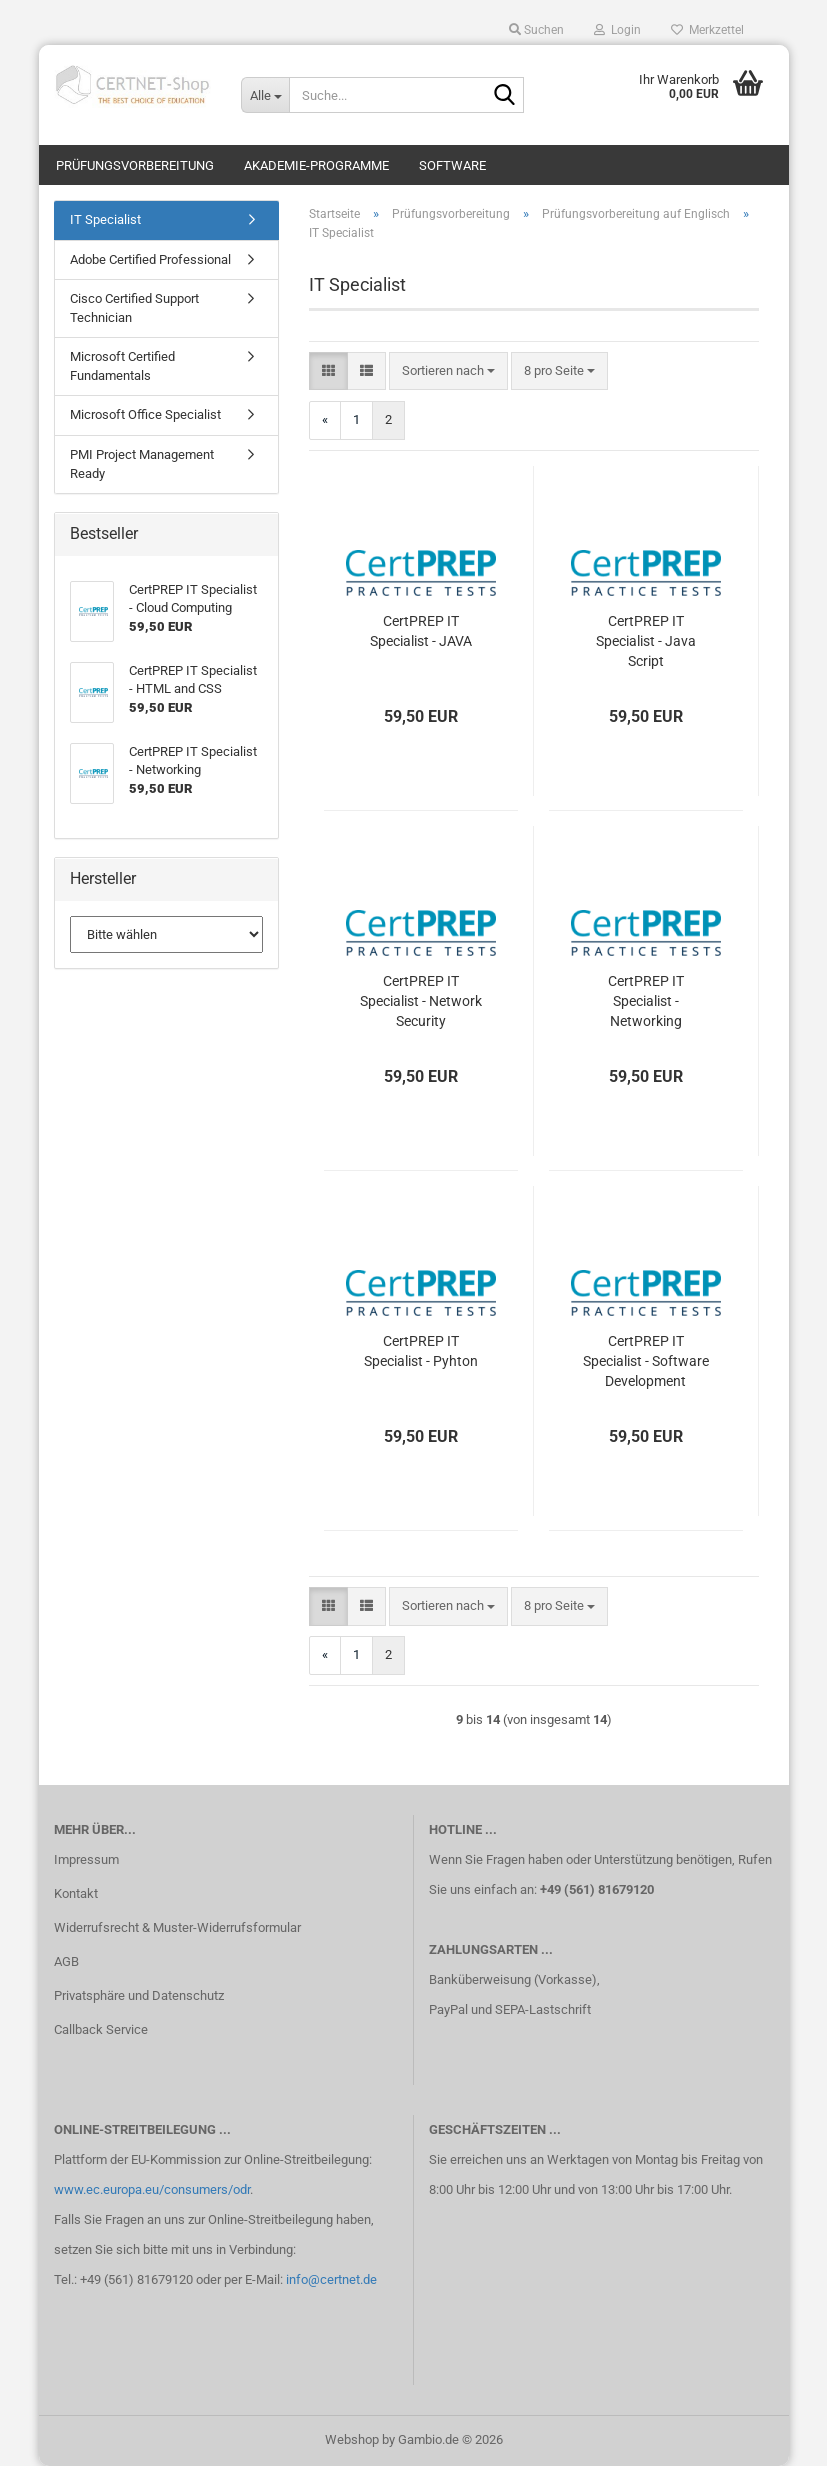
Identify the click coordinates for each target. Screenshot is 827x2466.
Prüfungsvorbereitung (135, 165)
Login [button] (617, 30)
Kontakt (76, 1893)
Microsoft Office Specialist (145, 414)
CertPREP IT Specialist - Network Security (421, 1001)
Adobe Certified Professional (150, 259)
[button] (328, 371)
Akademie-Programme (316, 165)
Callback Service (101, 2029)
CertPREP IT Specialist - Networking (646, 1001)
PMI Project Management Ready (142, 464)
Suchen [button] (536, 30)
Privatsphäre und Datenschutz (139, 1995)
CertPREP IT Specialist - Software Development (646, 1361)
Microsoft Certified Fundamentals (122, 366)
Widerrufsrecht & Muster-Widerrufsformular (177, 1927)
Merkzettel (707, 30)
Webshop (352, 2439)
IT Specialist (105, 219)
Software (452, 165)
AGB (66, 1961)
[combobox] (448, 371)
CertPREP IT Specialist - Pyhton (421, 1351)
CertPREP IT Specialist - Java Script (646, 641)
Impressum (86, 1859)
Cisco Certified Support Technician (134, 308)
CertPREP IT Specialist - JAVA (421, 631)
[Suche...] (265, 95)
